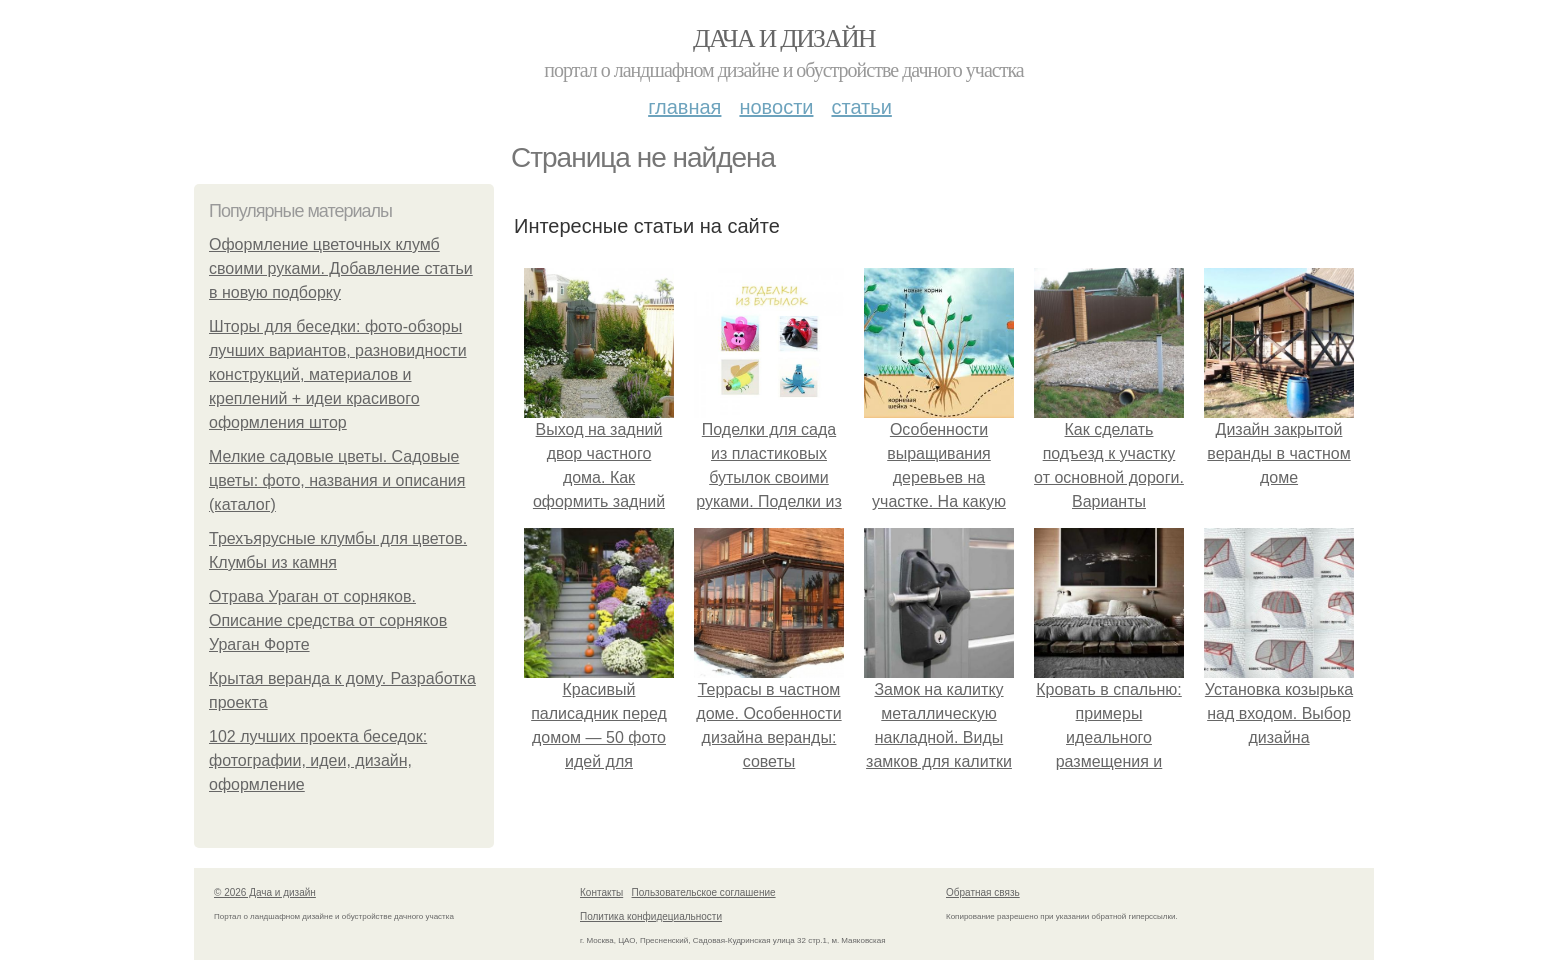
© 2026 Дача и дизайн (265, 892)
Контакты (601, 892)
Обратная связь (983, 892)
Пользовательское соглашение (704, 892)
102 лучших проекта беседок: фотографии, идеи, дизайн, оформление (318, 760)
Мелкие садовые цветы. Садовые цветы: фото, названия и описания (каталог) (337, 480)
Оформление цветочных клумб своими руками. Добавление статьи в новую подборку (341, 268)
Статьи (861, 107)
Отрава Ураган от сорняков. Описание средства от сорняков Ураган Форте (328, 620)
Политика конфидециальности (651, 916)
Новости (776, 107)
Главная (684, 107)
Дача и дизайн (784, 38)
